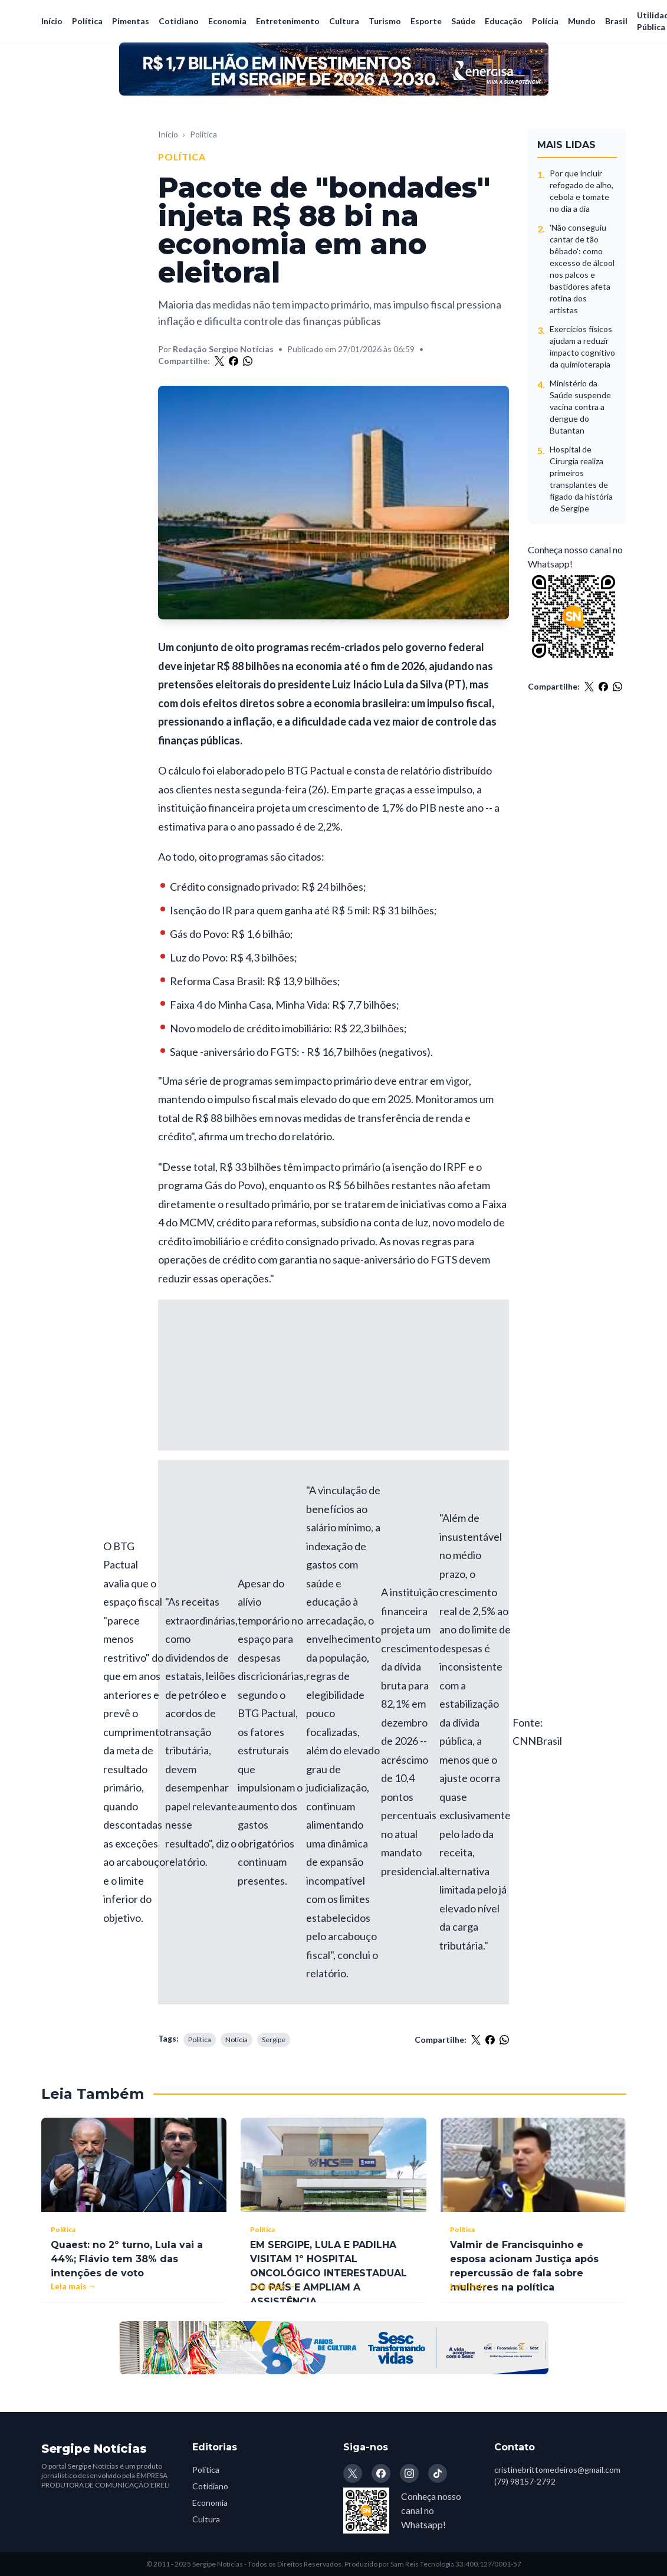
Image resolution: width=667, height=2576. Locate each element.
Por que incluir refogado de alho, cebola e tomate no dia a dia (581, 191)
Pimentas (130, 21)
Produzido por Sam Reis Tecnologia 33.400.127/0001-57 (432, 2563)
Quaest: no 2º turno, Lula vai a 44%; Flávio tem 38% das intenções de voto (127, 2259)
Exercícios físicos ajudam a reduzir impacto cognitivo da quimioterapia (582, 346)
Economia (227, 21)
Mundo (582, 21)
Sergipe (273, 2039)
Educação (504, 21)
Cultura (344, 21)
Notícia (236, 2039)
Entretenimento (288, 21)
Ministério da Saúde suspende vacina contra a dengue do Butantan (580, 406)
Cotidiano (179, 21)
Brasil (616, 21)
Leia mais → (74, 2286)
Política (87, 21)
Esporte (426, 21)
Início (52, 21)
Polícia (545, 21)
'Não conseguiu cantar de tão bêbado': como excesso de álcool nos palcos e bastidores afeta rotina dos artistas (582, 268)
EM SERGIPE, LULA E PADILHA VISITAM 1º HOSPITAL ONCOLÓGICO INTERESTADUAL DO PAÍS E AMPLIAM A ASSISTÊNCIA (328, 2273)
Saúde (463, 21)
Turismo (385, 21)
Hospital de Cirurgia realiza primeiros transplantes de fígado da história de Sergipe (581, 478)
